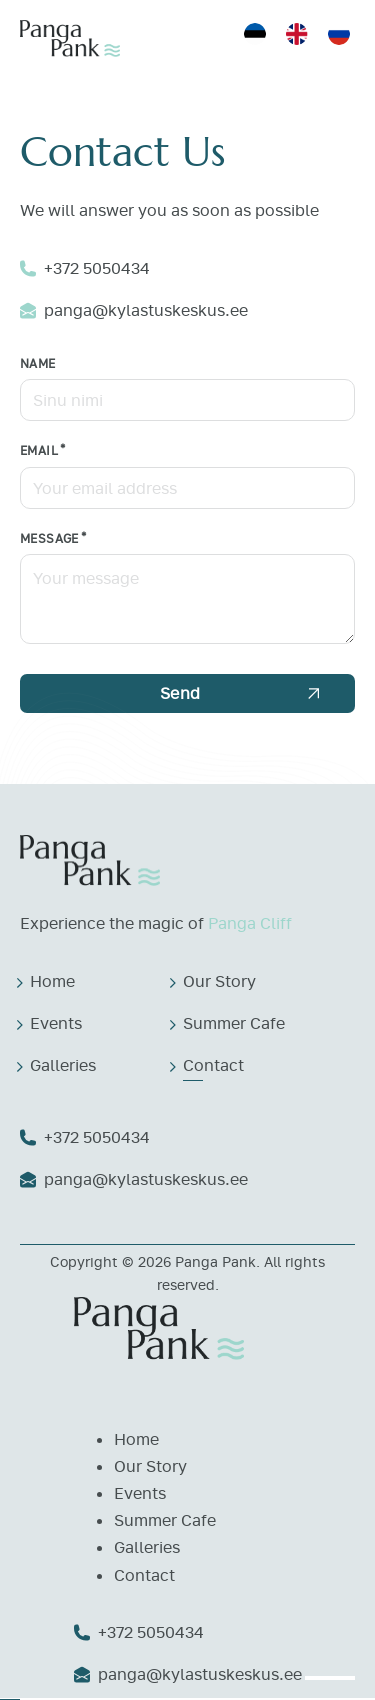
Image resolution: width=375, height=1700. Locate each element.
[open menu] (330, 1678)
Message (49, 538)
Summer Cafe (234, 1023)
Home (52, 981)
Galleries (63, 1065)
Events (56, 1023)
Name (38, 363)
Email (39, 450)
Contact (213, 1065)
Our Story (219, 981)
